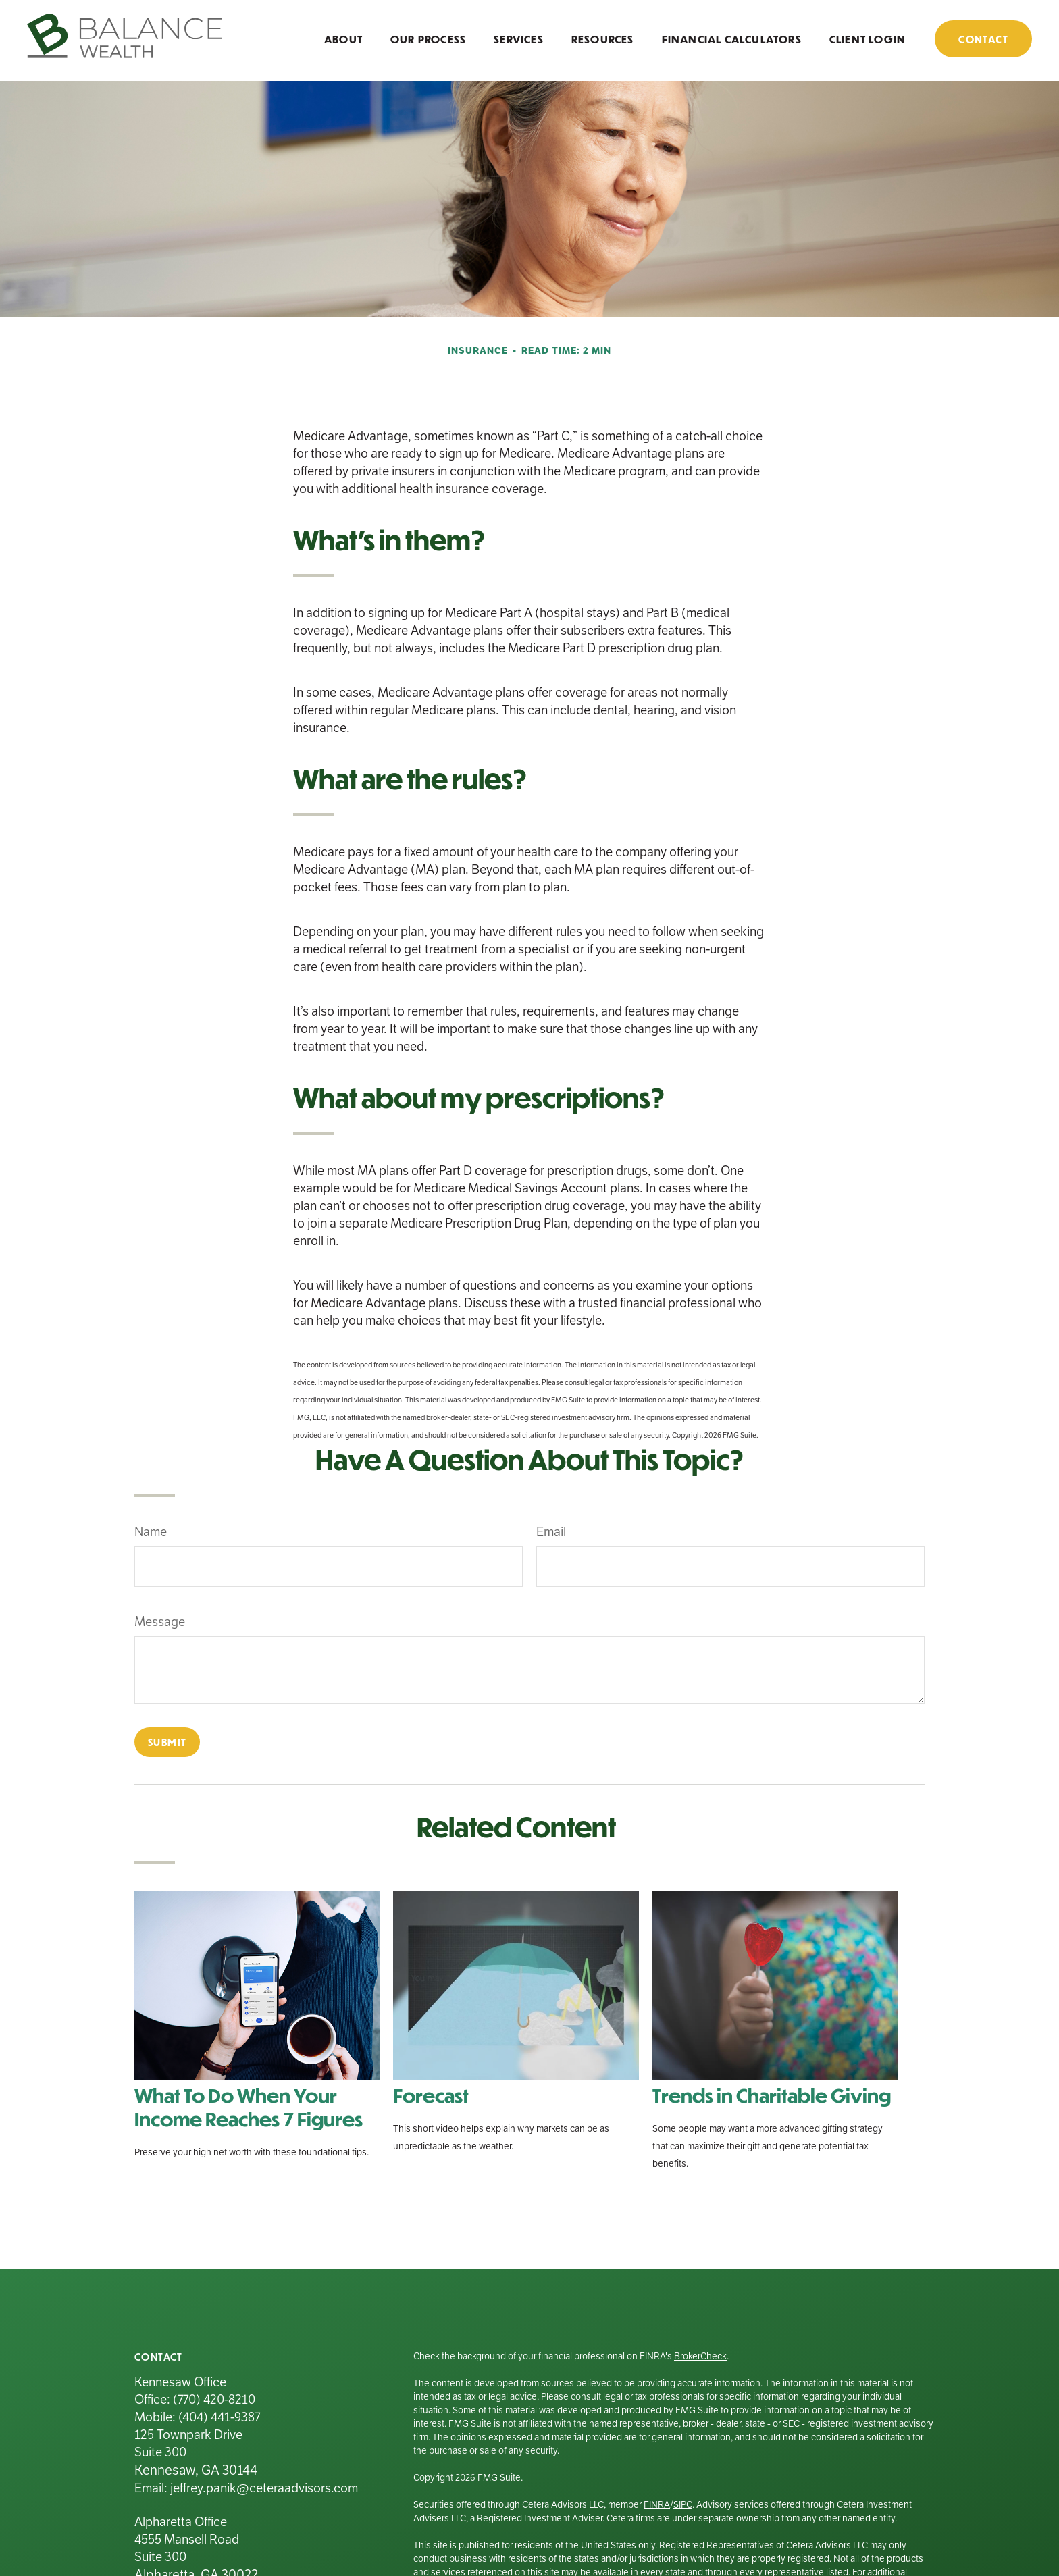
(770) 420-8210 (214, 2399)
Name (150, 1532)
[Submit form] (167, 1742)
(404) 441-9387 (219, 2417)
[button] (343, 38)
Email (551, 1532)
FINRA (657, 2505)
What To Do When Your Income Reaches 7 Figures (248, 2106)
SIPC (682, 2505)
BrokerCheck (700, 2356)
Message (159, 1621)
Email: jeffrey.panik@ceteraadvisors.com (246, 2488)
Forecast (431, 2095)
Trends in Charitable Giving (771, 2095)
